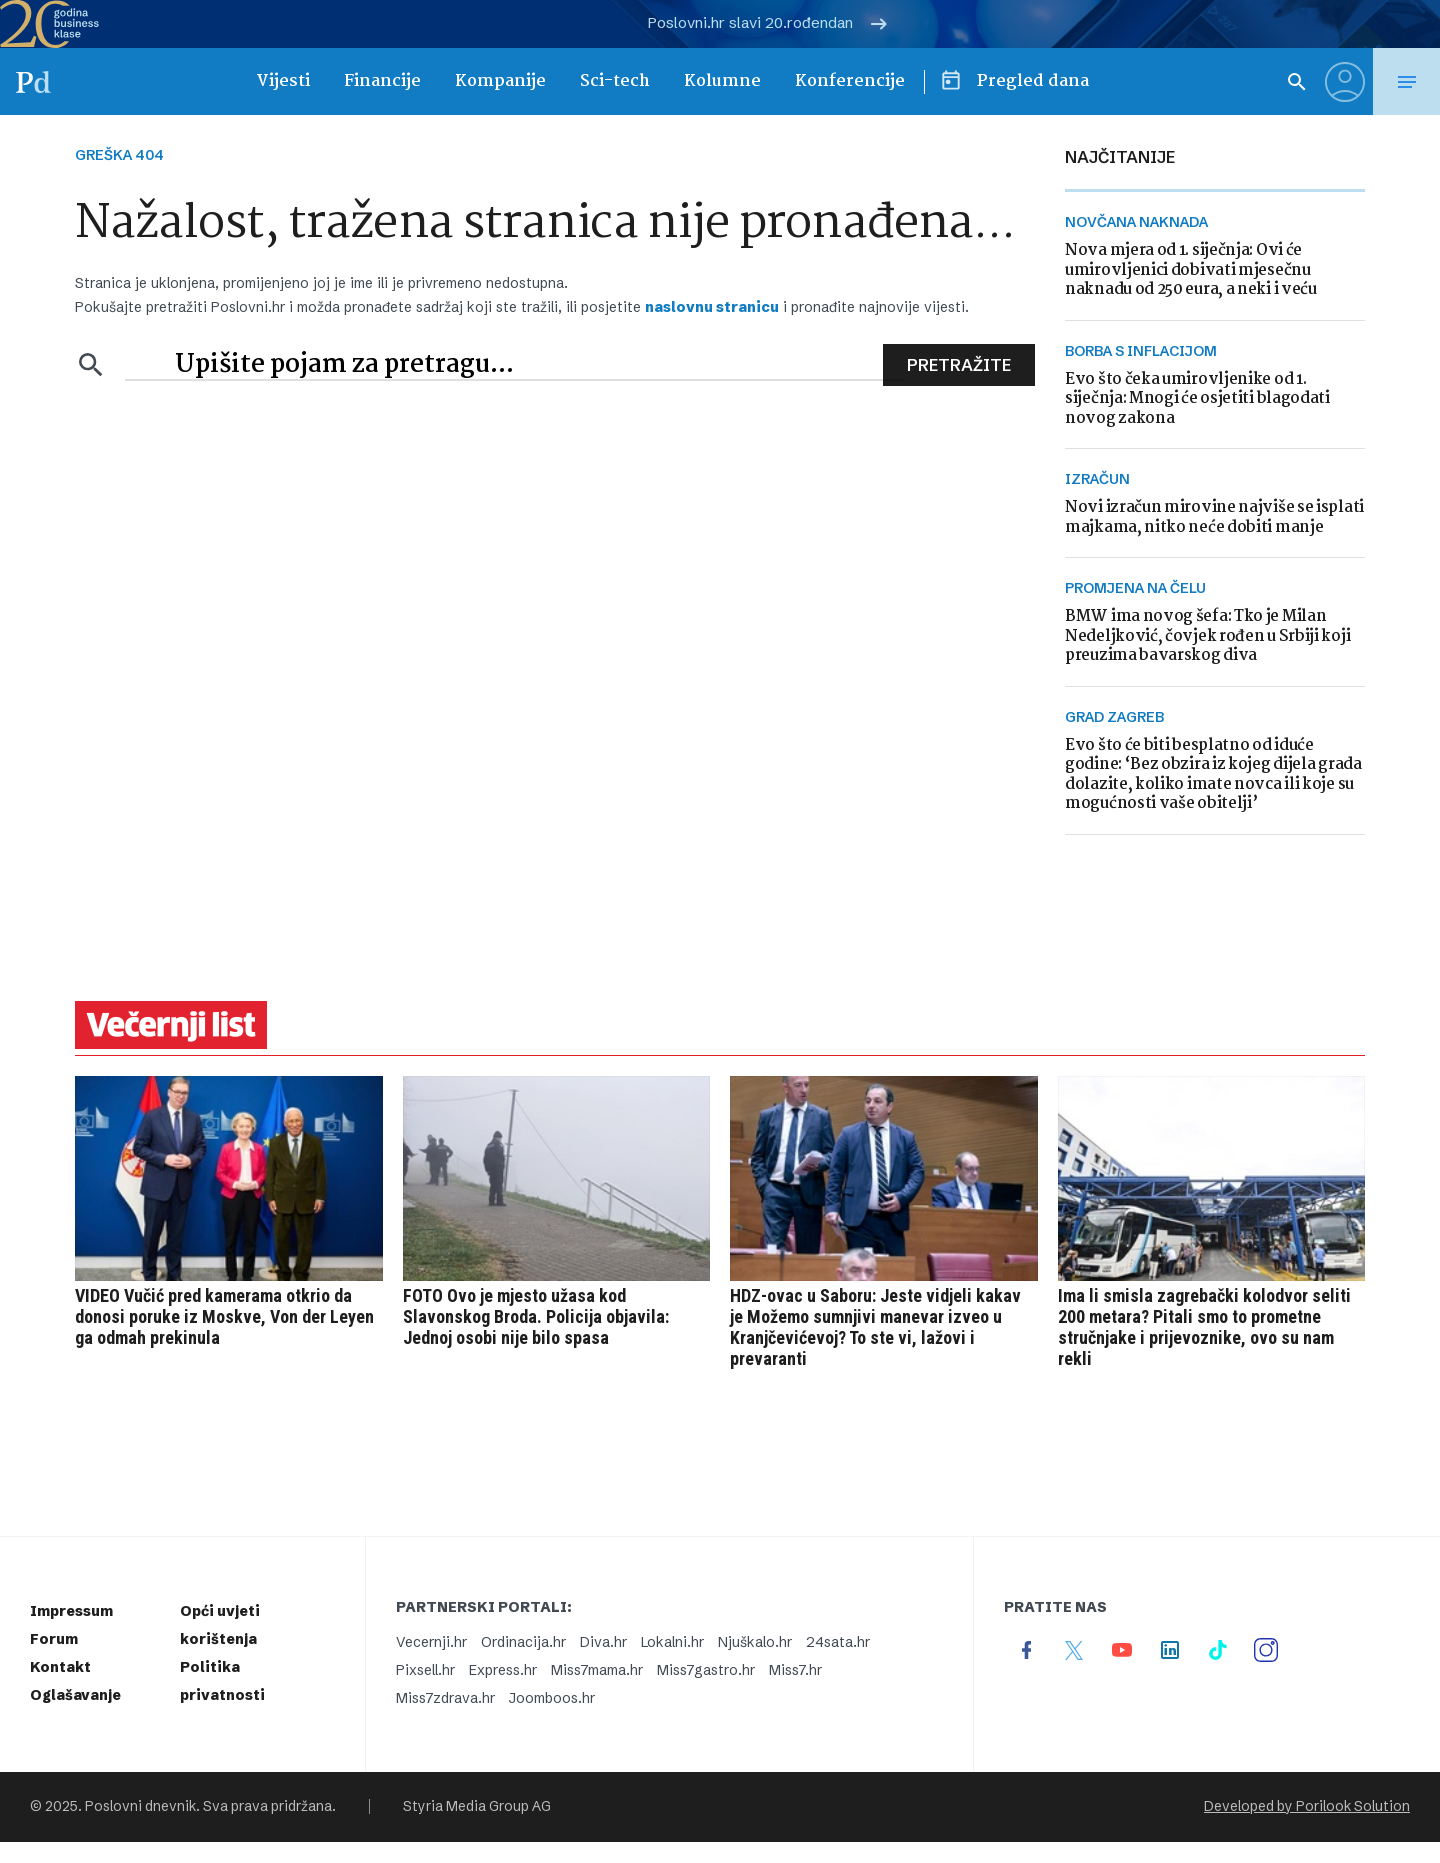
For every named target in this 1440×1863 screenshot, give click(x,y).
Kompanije (500, 81)
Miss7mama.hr (597, 1670)
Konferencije (850, 81)
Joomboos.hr (552, 1698)
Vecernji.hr (431, 1642)
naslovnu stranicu (712, 307)
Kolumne (722, 81)
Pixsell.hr (425, 1670)
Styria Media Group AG (477, 1806)
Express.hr (503, 1670)
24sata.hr (838, 1642)
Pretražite (959, 365)
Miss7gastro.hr (706, 1670)
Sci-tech (615, 81)
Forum (54, 1639)
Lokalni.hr (672, 1642)
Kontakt (60, 1667)
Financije (382, 81)
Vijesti (283, 81)
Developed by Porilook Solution (1307, 1806)
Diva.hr (603, 1642)
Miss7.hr (795, 1670)
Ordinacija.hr (523, 1642)
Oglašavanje (75, 1695)
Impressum (71, 1611)
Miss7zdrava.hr (445, 1698)
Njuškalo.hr (755, 1642)
